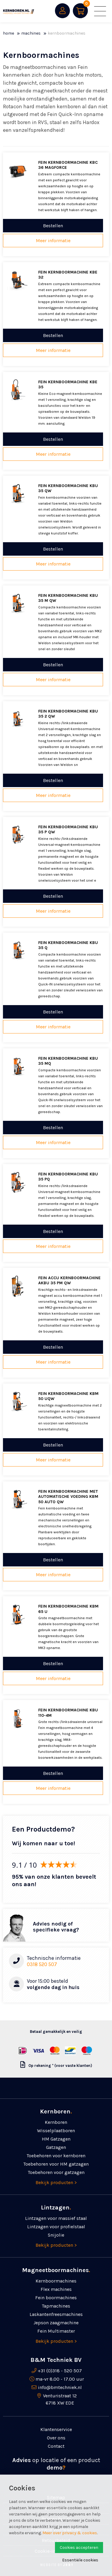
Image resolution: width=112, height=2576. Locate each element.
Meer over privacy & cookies (69, 2532)
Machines (31, 33)
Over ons (56, 2438)
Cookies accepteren (79, 2547)
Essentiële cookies (80, 2560)
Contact (56, 2446)
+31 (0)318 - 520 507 (60, 2370)
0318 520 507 (42, 1964)
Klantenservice (56, 2429)
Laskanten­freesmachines (56, 2314)
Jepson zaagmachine (56, 2322)
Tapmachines (56, 2306)
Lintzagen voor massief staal (56, 2218)
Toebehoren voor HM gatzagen (56, 2164)
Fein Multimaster (56, 2331)
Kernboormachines (56, 2281)
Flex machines (56, 2289)
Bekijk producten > (56, 2182)
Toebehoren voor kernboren (56, 2155)
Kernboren (56, 2122)
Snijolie (56, 2235)
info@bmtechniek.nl (60, 2387)
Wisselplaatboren (56, 2130)
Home (8, 33)
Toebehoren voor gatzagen (56, 2172)
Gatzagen (56, 2147)
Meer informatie (53, 240)
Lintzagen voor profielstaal (56, 2226)
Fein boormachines (56, 2297)
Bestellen (53, 225)
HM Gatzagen (56, 2139)
